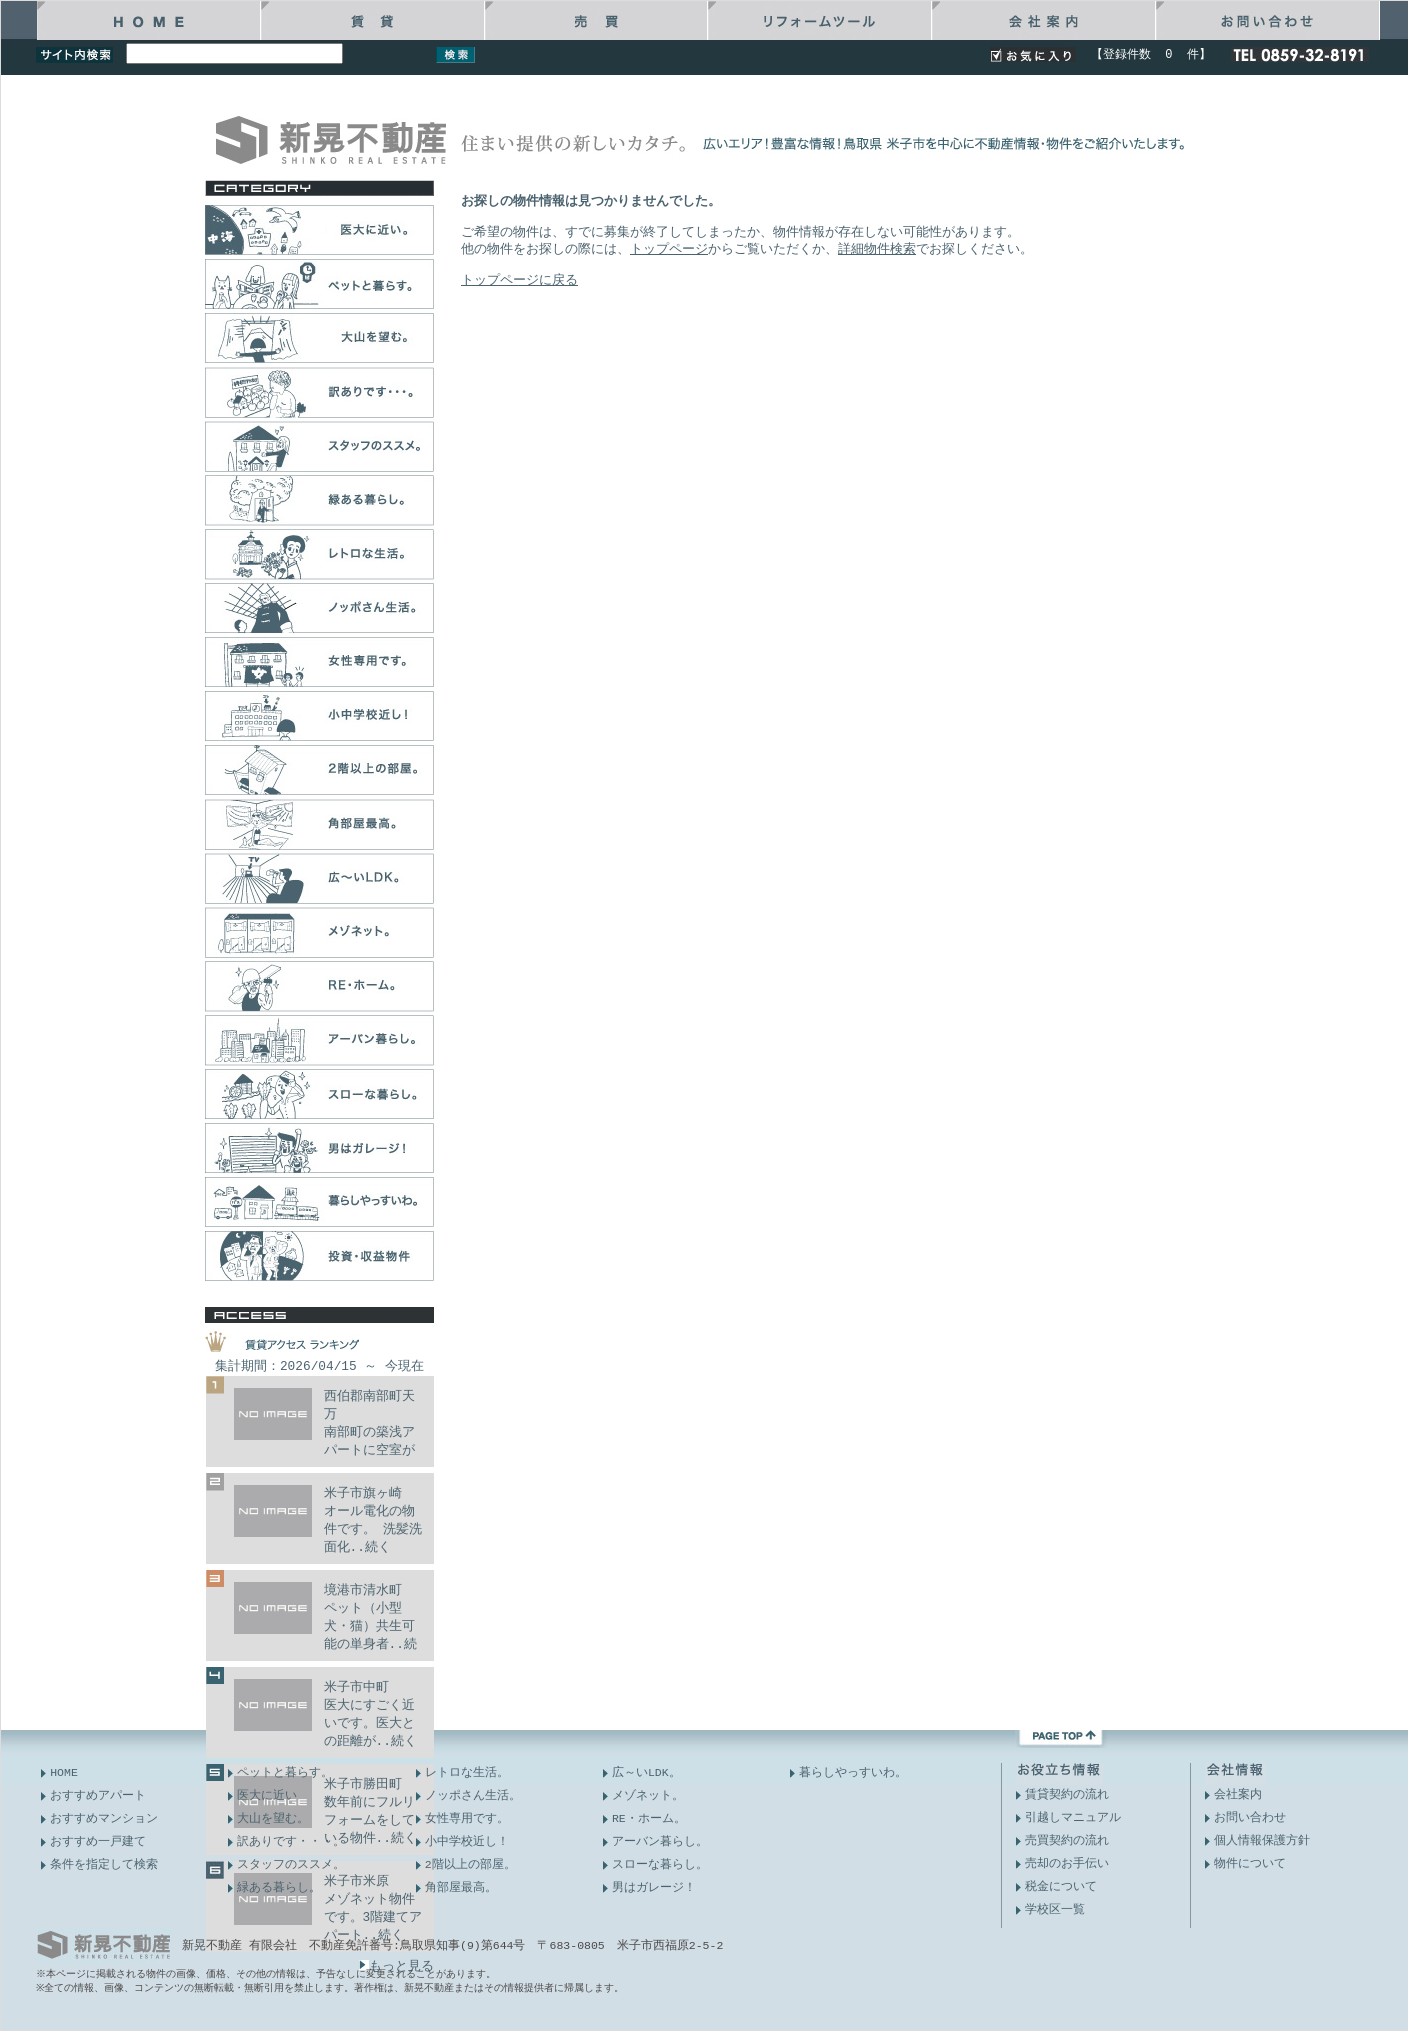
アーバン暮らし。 (660, 1841)
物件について (1250, 1863)
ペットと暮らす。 (285, 1772)
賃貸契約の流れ (1067, 1794)
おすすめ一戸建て (98, 1841)
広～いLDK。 (646, 1772)
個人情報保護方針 (1262, 1840)
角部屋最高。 (461, 1887)
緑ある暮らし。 (279, 1887)
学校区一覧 (1055, 1909)
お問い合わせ (1250, 1817)
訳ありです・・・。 (291, 1841)
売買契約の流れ (1067, 1840)
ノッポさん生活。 (473, 1795)
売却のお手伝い (1067, 1863)
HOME (64, 1772)
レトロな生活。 (467, 1772)
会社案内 (1238, 1794)
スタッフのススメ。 (291, 1864)
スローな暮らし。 (660, 1864)
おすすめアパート (98, 1795)
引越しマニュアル (1073, 1817)
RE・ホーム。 (649, 1818)
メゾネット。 (648, 1795)
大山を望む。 (273, 1818)
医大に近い (267, 1795)
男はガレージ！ (654, 1887)
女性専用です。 (467, 1818)
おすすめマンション (104, 1818)
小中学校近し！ (467, 1841)
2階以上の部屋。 (470, 1864)
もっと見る (396, 1966)
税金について (1061, 1886)
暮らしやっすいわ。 (853, 1772)
